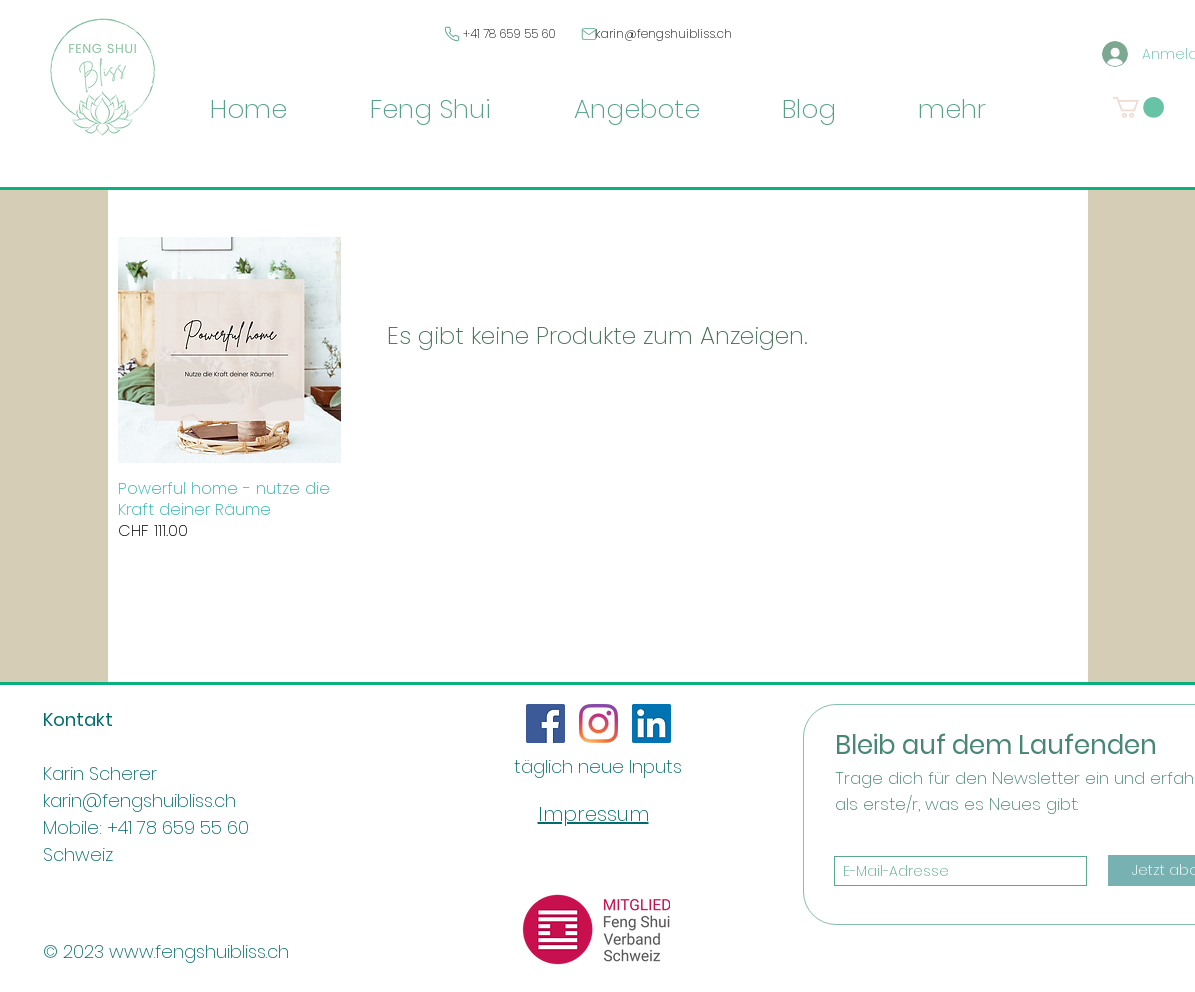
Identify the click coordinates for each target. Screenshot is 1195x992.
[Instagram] (598, 723)
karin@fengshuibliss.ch (663, 33)
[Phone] (452, 34)
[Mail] (589, 34)
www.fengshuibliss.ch (199, 951)
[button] (1138, 107)
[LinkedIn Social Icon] (651, 723)
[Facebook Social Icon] (545, 723)
